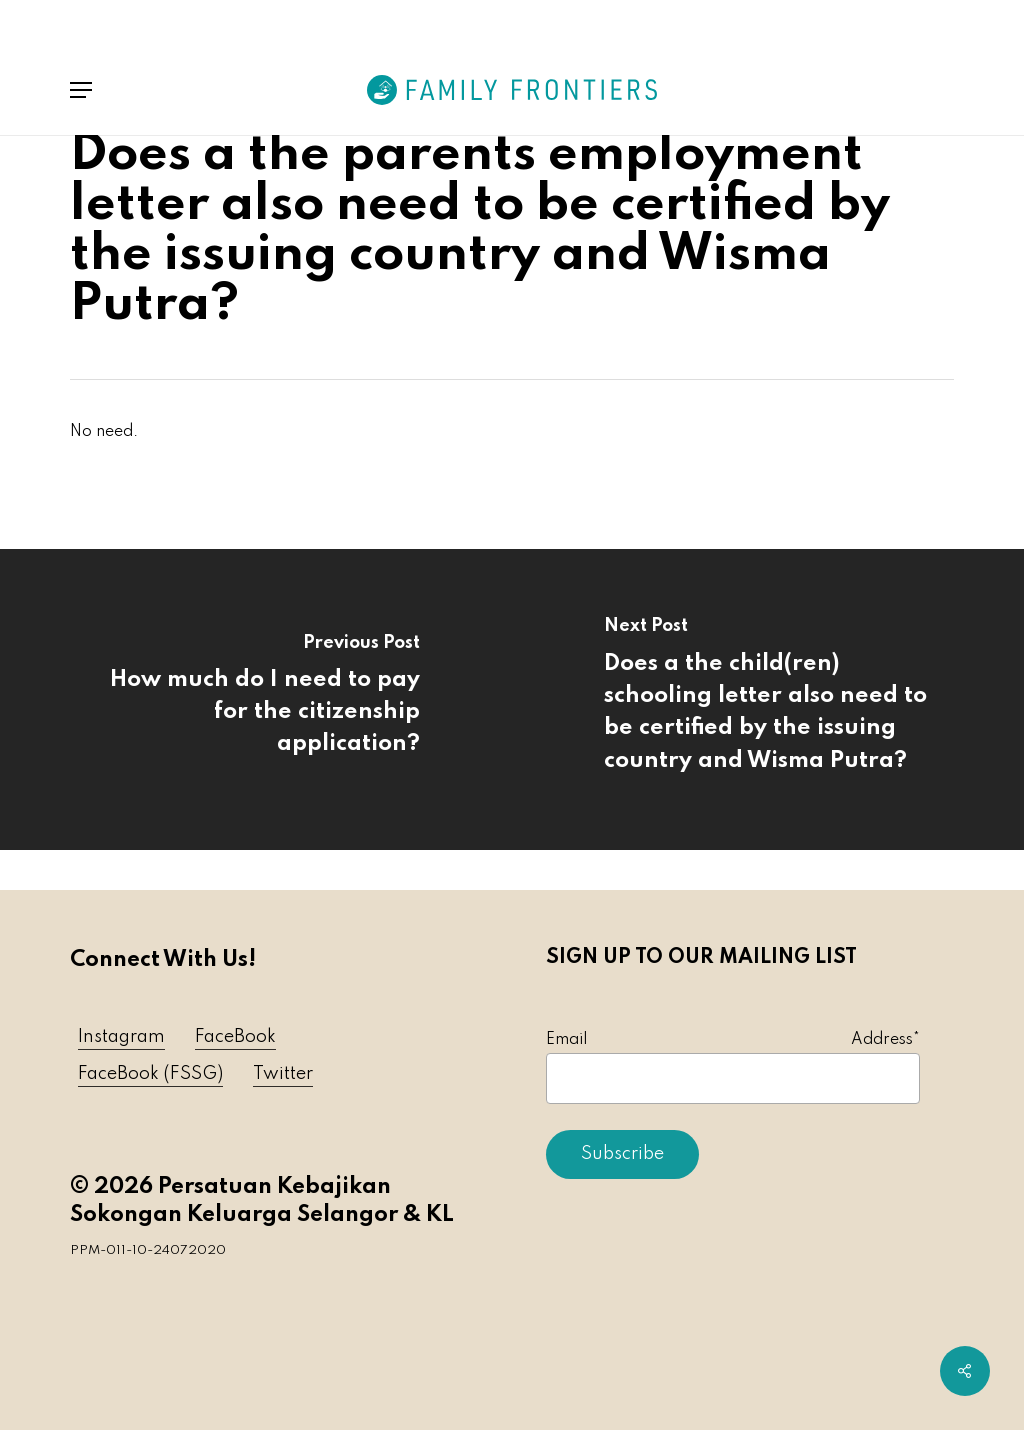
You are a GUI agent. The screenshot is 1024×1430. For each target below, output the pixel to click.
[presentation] (698, 1239)
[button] (81, 90)
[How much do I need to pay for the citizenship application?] (256, 699)
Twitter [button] (283, 1074)
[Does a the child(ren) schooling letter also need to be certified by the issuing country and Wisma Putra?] (768, 699)
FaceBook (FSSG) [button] (150, 1074)
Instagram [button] (121, 1037)
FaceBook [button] (235, 1037)
